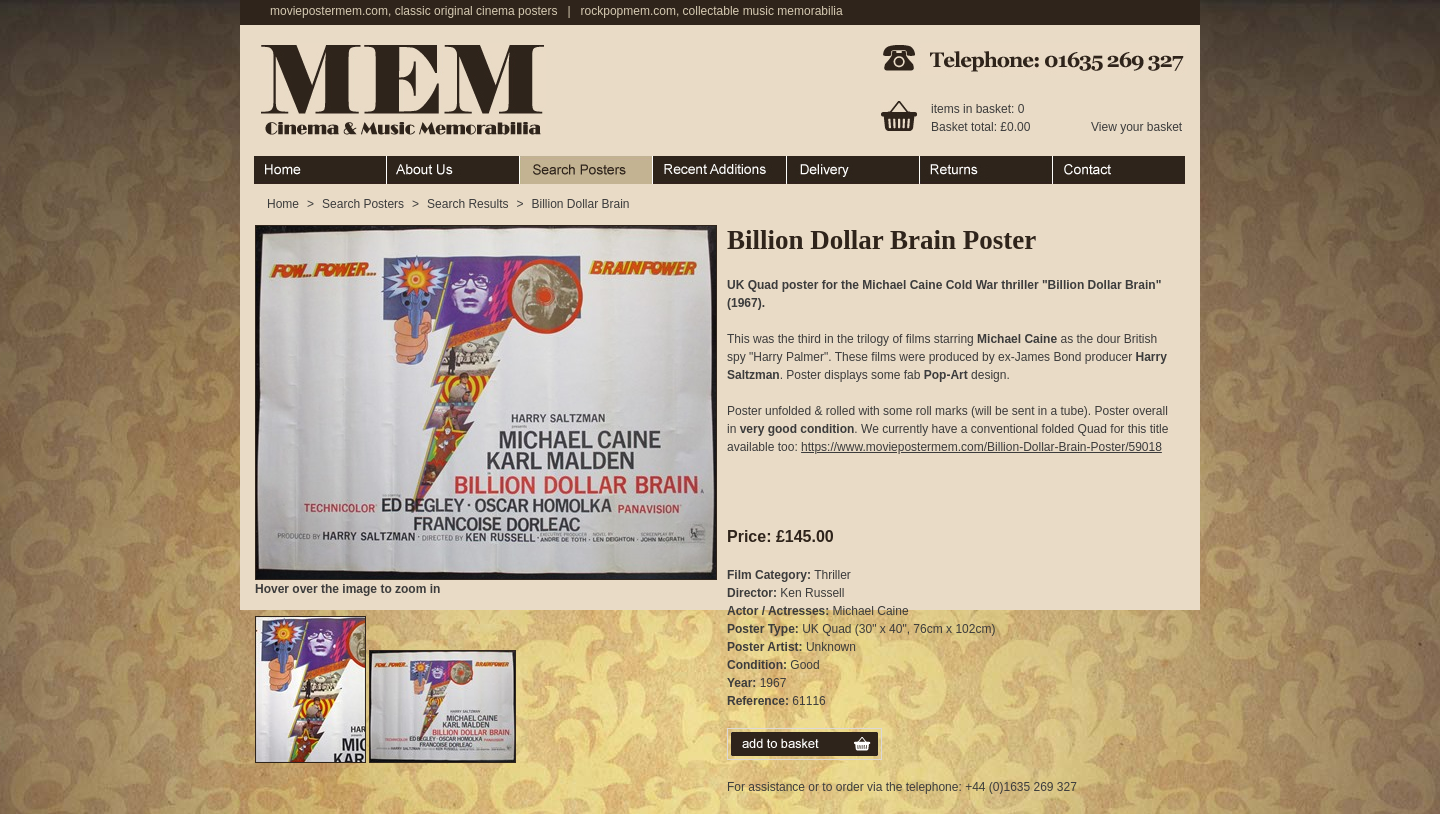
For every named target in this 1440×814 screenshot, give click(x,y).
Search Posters (586, 170)
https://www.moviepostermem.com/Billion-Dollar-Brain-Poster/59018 (981, 447)
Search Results (467, 204)
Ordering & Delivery (853, 170)
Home (320, 170)
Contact (1119, 170)
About (453, 170)
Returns (986, 170)
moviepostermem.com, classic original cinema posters (413, 11)
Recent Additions (720, 170)
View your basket (1136, 127)
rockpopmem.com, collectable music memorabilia (712, 11)
